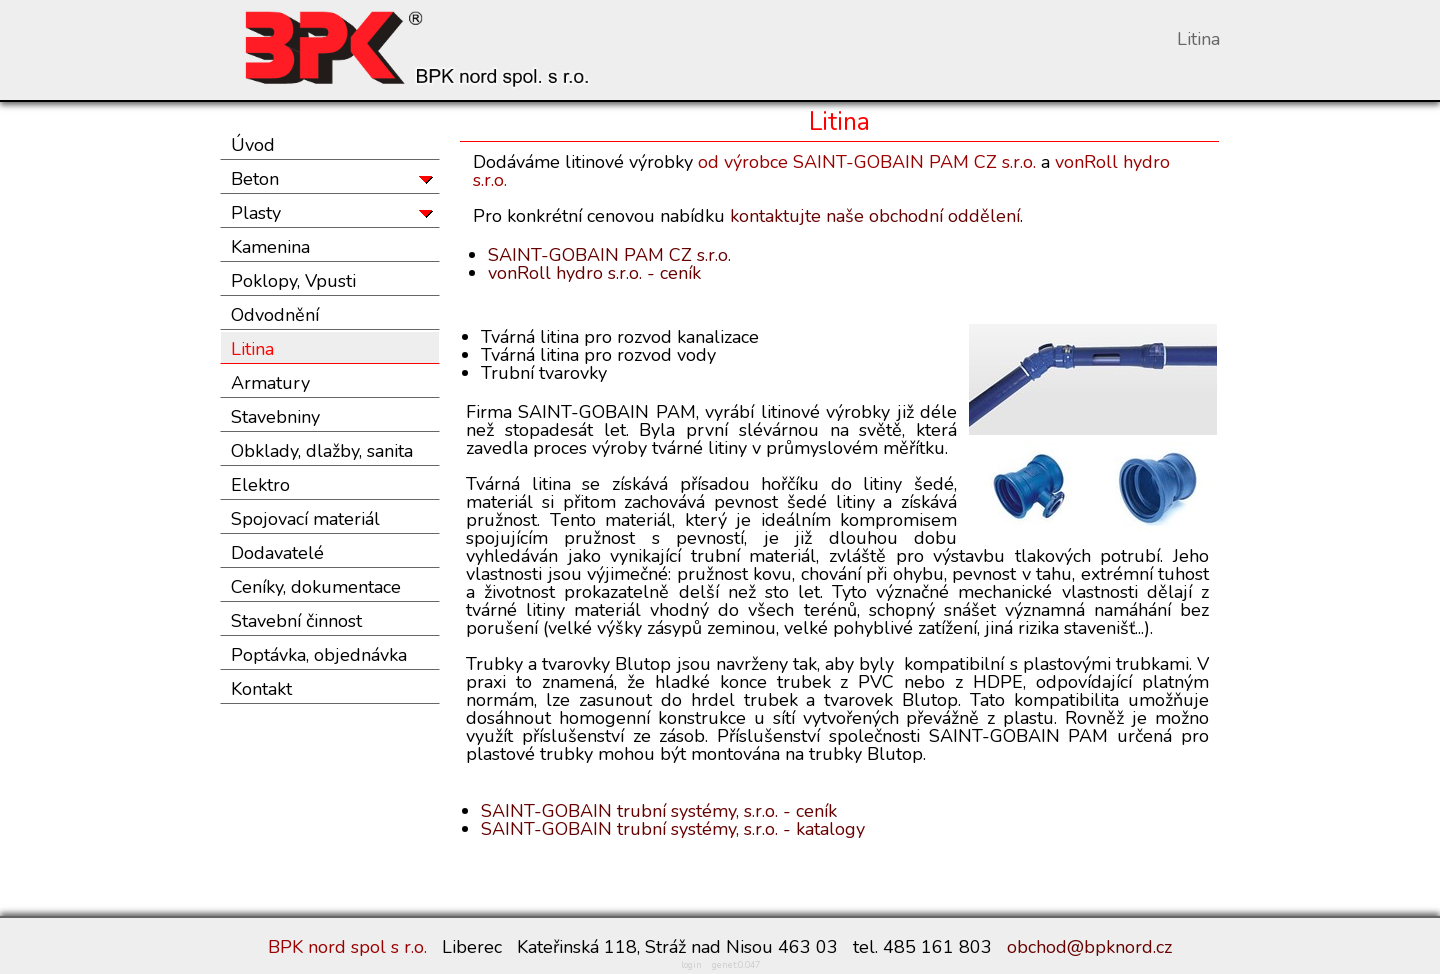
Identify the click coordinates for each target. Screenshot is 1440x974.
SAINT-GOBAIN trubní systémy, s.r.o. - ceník (659, 811)
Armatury (270, 383)
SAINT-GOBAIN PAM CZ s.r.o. (609, 255)
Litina (252, 349)
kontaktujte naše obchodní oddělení (875, 216)
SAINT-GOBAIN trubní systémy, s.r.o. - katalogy (673, 829)
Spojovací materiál (305, 519)
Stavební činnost (296, 621)
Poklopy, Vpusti (293, 281)
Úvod (253, 145)
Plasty (256, 213)
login (691, 965)
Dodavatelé (277, 553)
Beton (255, 179)
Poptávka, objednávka (319, 655)
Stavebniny (275, 417)
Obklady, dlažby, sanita (322, 451)
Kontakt (261, 689)
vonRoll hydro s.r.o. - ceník (594, 273)
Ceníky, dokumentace (316, 587)
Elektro (260, 485)
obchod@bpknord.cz (1089, 947)
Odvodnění (275, 315)
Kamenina (270, 247)
